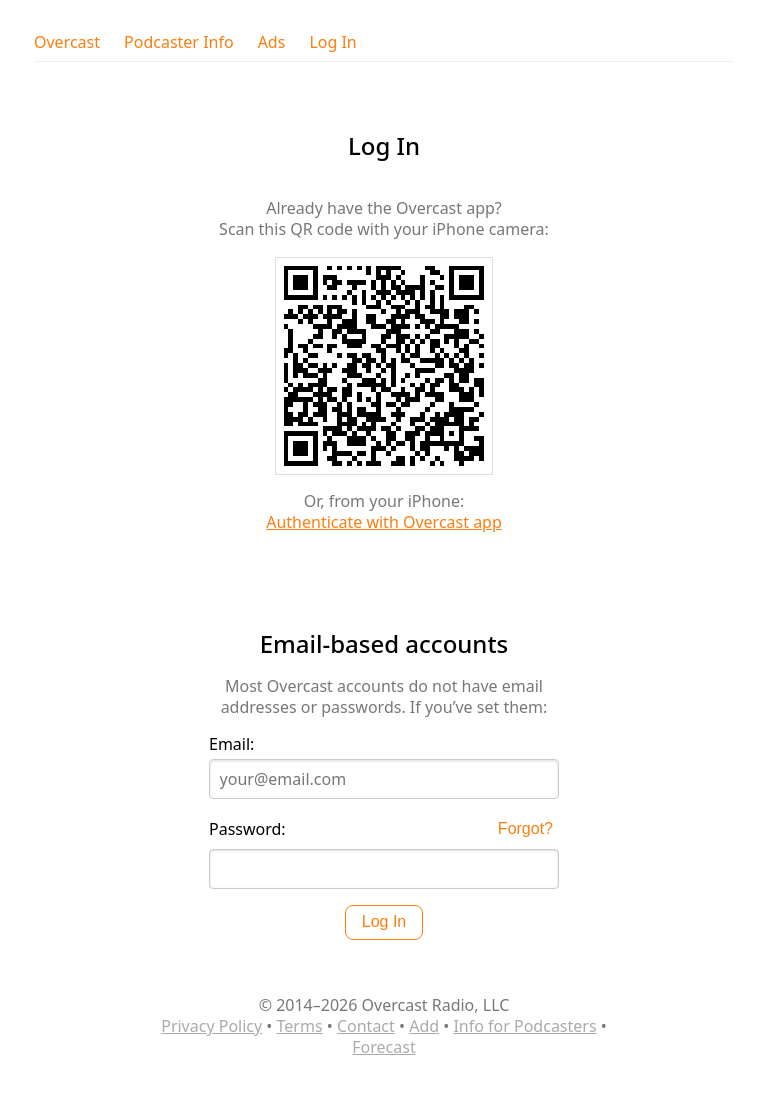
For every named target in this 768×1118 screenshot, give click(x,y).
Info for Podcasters (524, 1026)
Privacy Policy (211, 1026)
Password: (247, 829)
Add (424, 1026)
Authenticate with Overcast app (384, 522)
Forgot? (525, 828)
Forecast (383, 1047)
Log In (332, 42)
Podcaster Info (179, 42)
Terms (300, 1026)
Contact (366, 1026)
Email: (231, 744)
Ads (272, 42)
